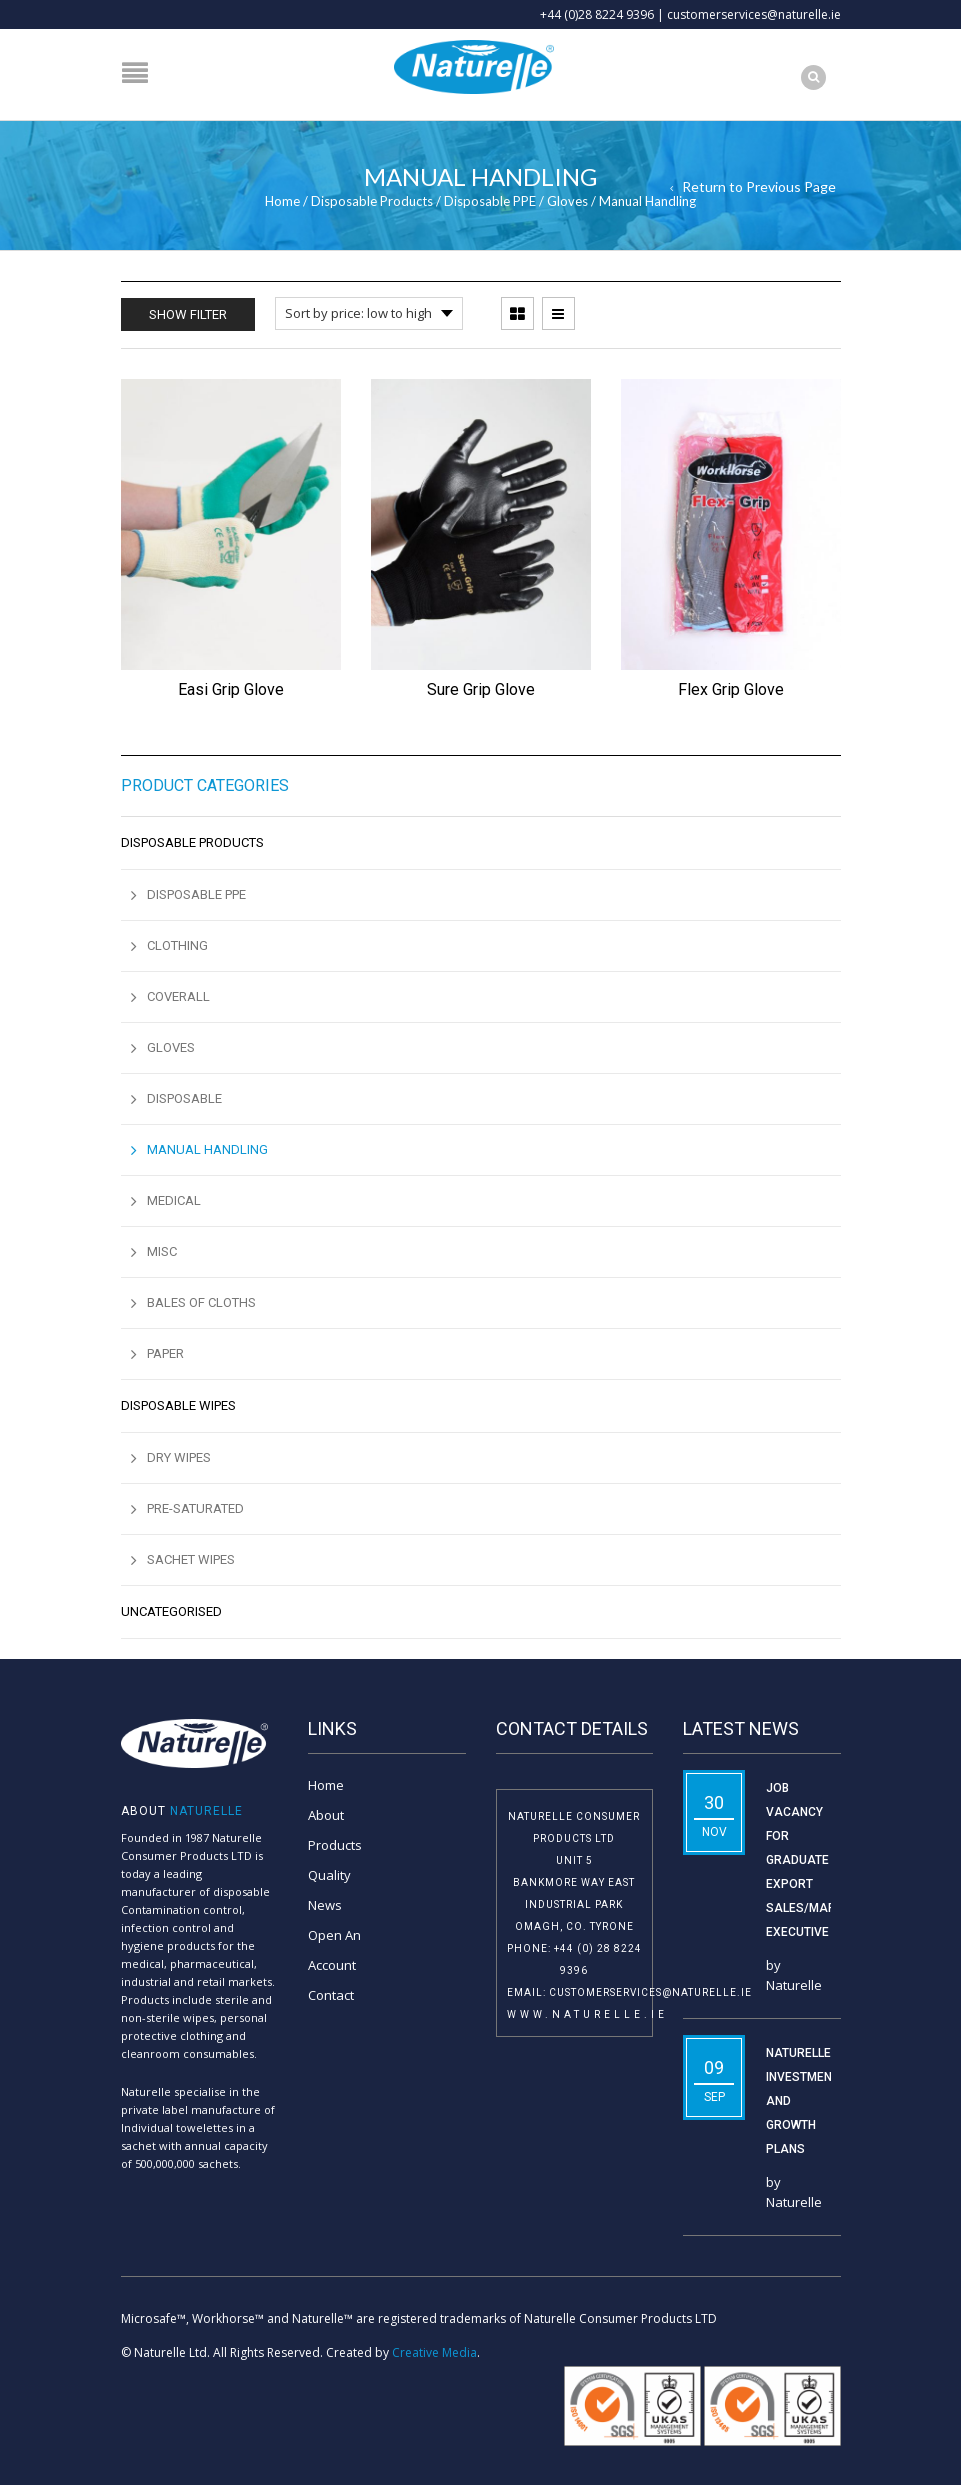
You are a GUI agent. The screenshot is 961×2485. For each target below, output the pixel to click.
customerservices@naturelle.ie (754, 14)
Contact (331, 1995)
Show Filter (188, 314)
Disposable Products (372, 201)
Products (335, 1845)
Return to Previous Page (759, 186)
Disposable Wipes (178, 1405)
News (325, 1905)
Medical (174, 1200)
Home (282, 201)
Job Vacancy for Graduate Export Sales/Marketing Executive (821, 1860)
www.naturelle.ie (587, 2014)
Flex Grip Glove (731, 689)
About (326, 1815)
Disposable (184, 1098)
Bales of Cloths (201, 1302)
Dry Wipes (179, 1457)
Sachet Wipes (191, 1559)
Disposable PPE (490, 201)
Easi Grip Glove (231, 689)
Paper (165, 1353)
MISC (162, 1251)
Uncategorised (171, 1611)
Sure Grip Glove (481, 689)
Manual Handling (207, 1149)
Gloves (567, 201)
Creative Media (434, 2352)
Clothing (177, 945)
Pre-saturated (195, 1508)
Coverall (178, 996)
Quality (329, 1875)
